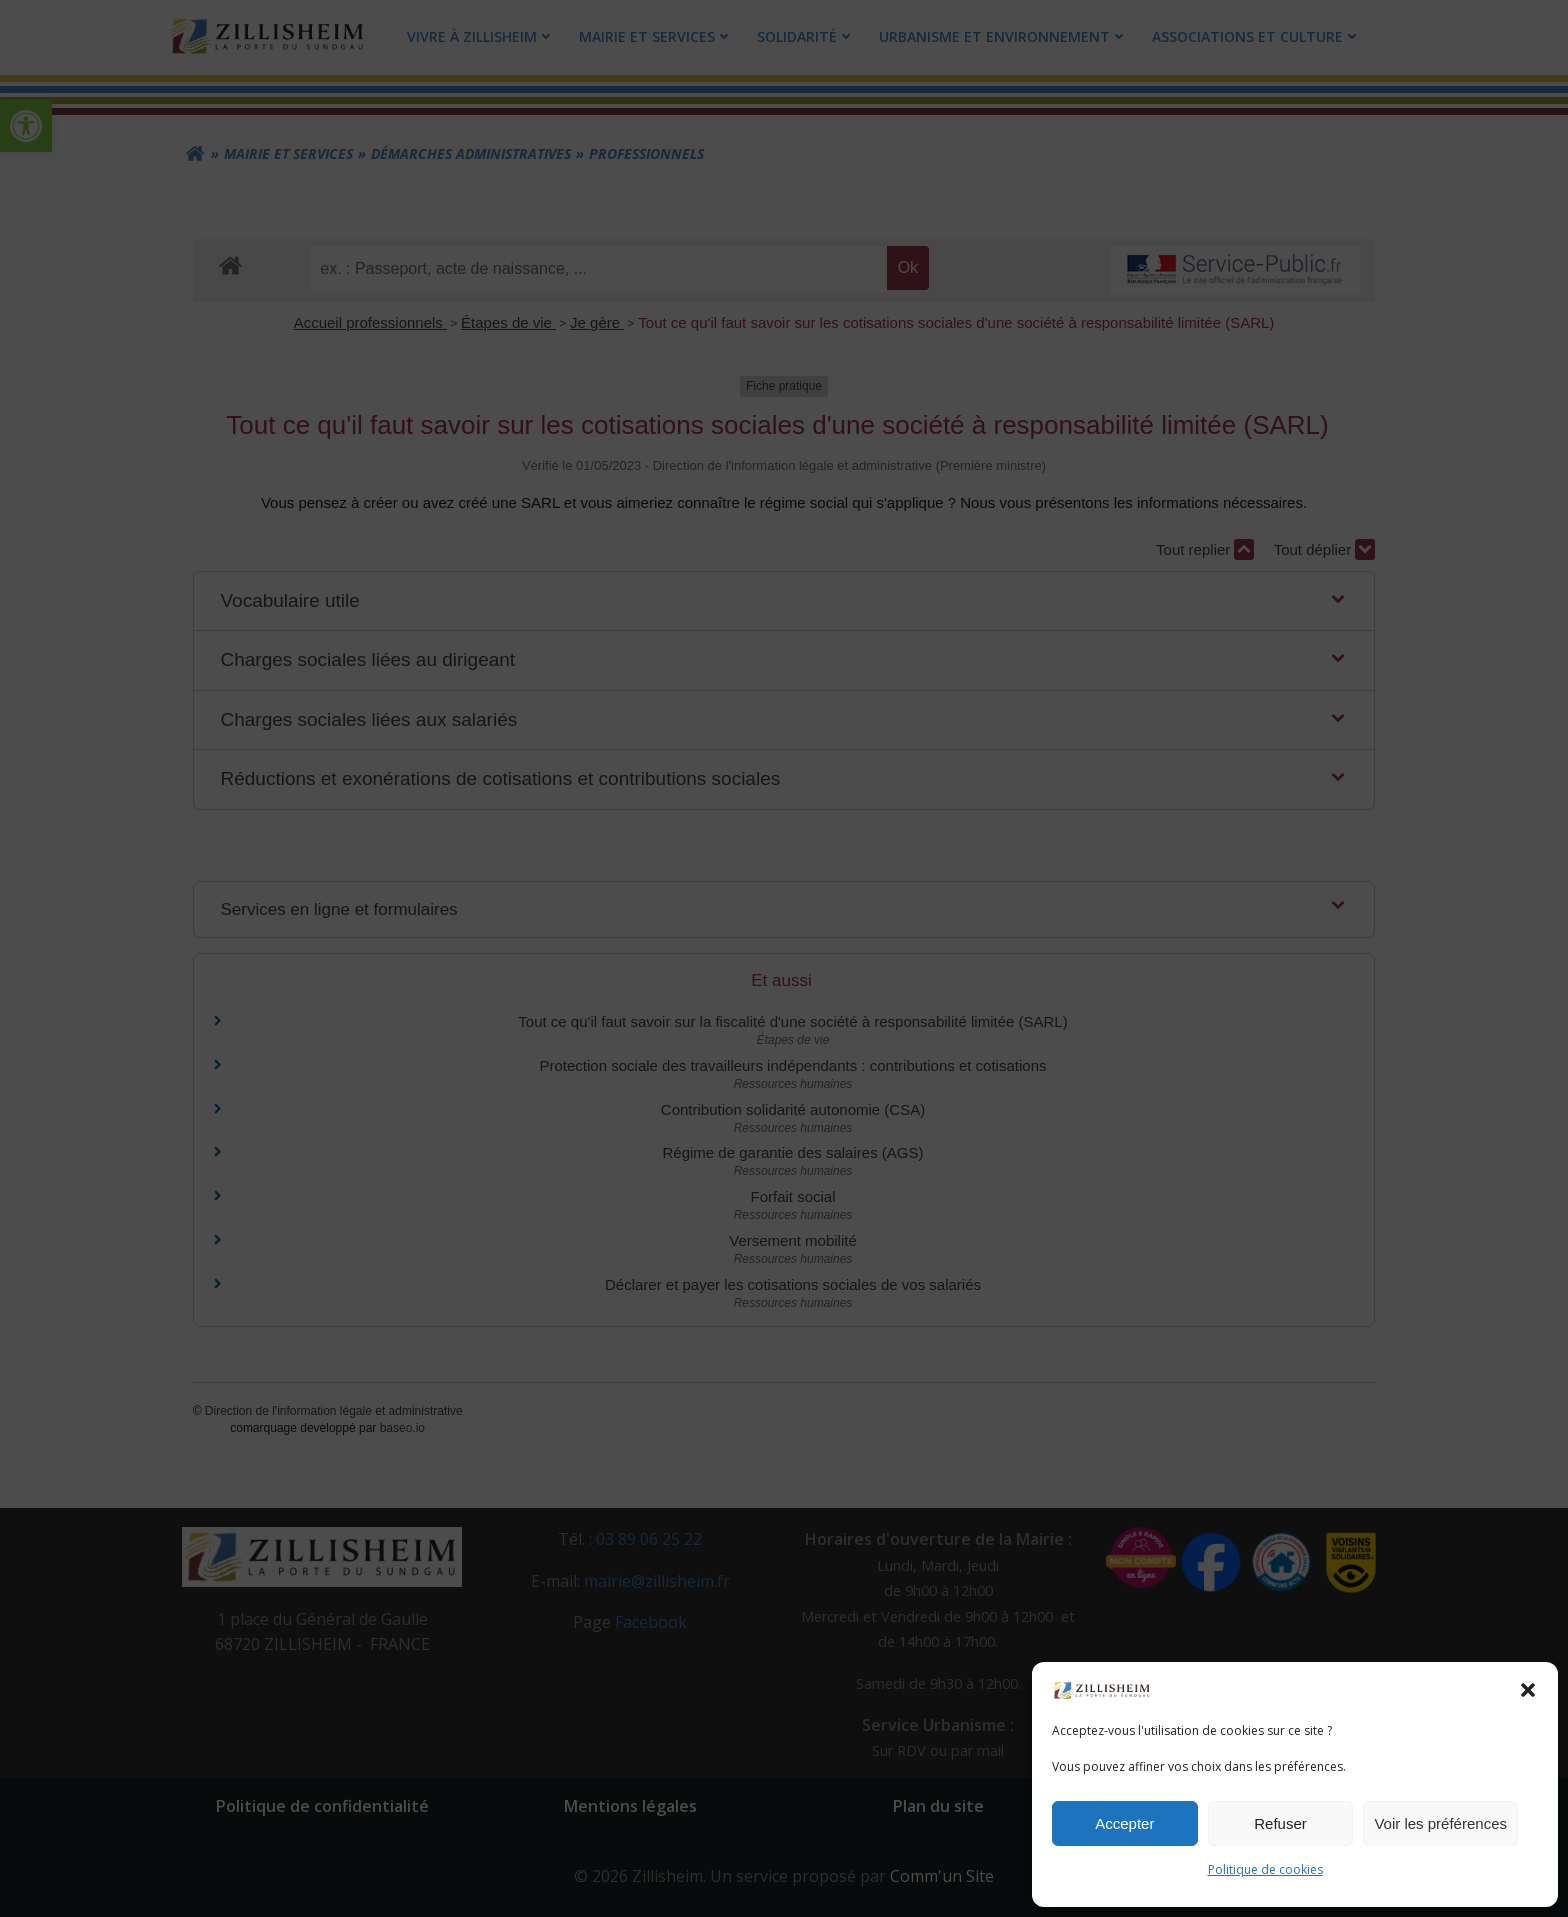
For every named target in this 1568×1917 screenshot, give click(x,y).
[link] (1102, 1689)
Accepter (1124, 1823)
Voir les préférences (1440, 1823)
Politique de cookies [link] (1265, 1869)
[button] (1528, 1690)
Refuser (1280, 1823)
